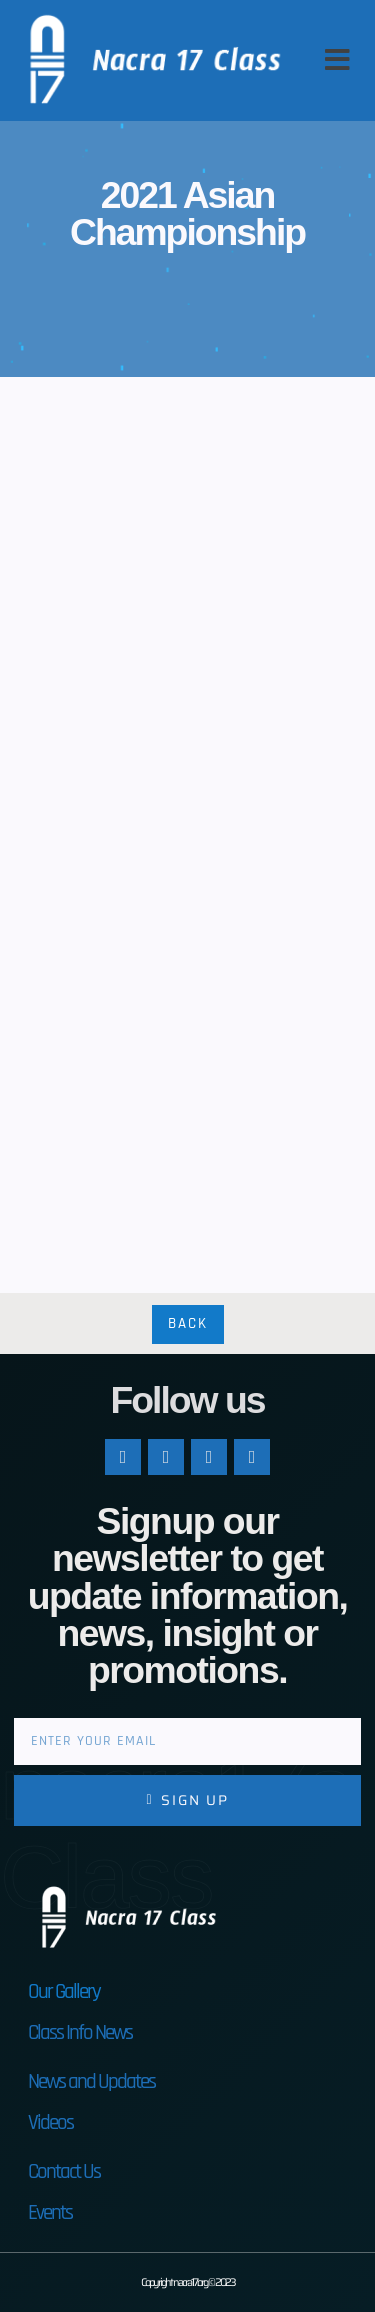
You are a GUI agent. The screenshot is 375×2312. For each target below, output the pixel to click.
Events (50, 2212)
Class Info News (80, 2032)
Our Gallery (64, 1991)
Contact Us (64, 2171)
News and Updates (91, 2081)
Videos (50, 2122)
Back (188, 1323)
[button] (337, 60)
